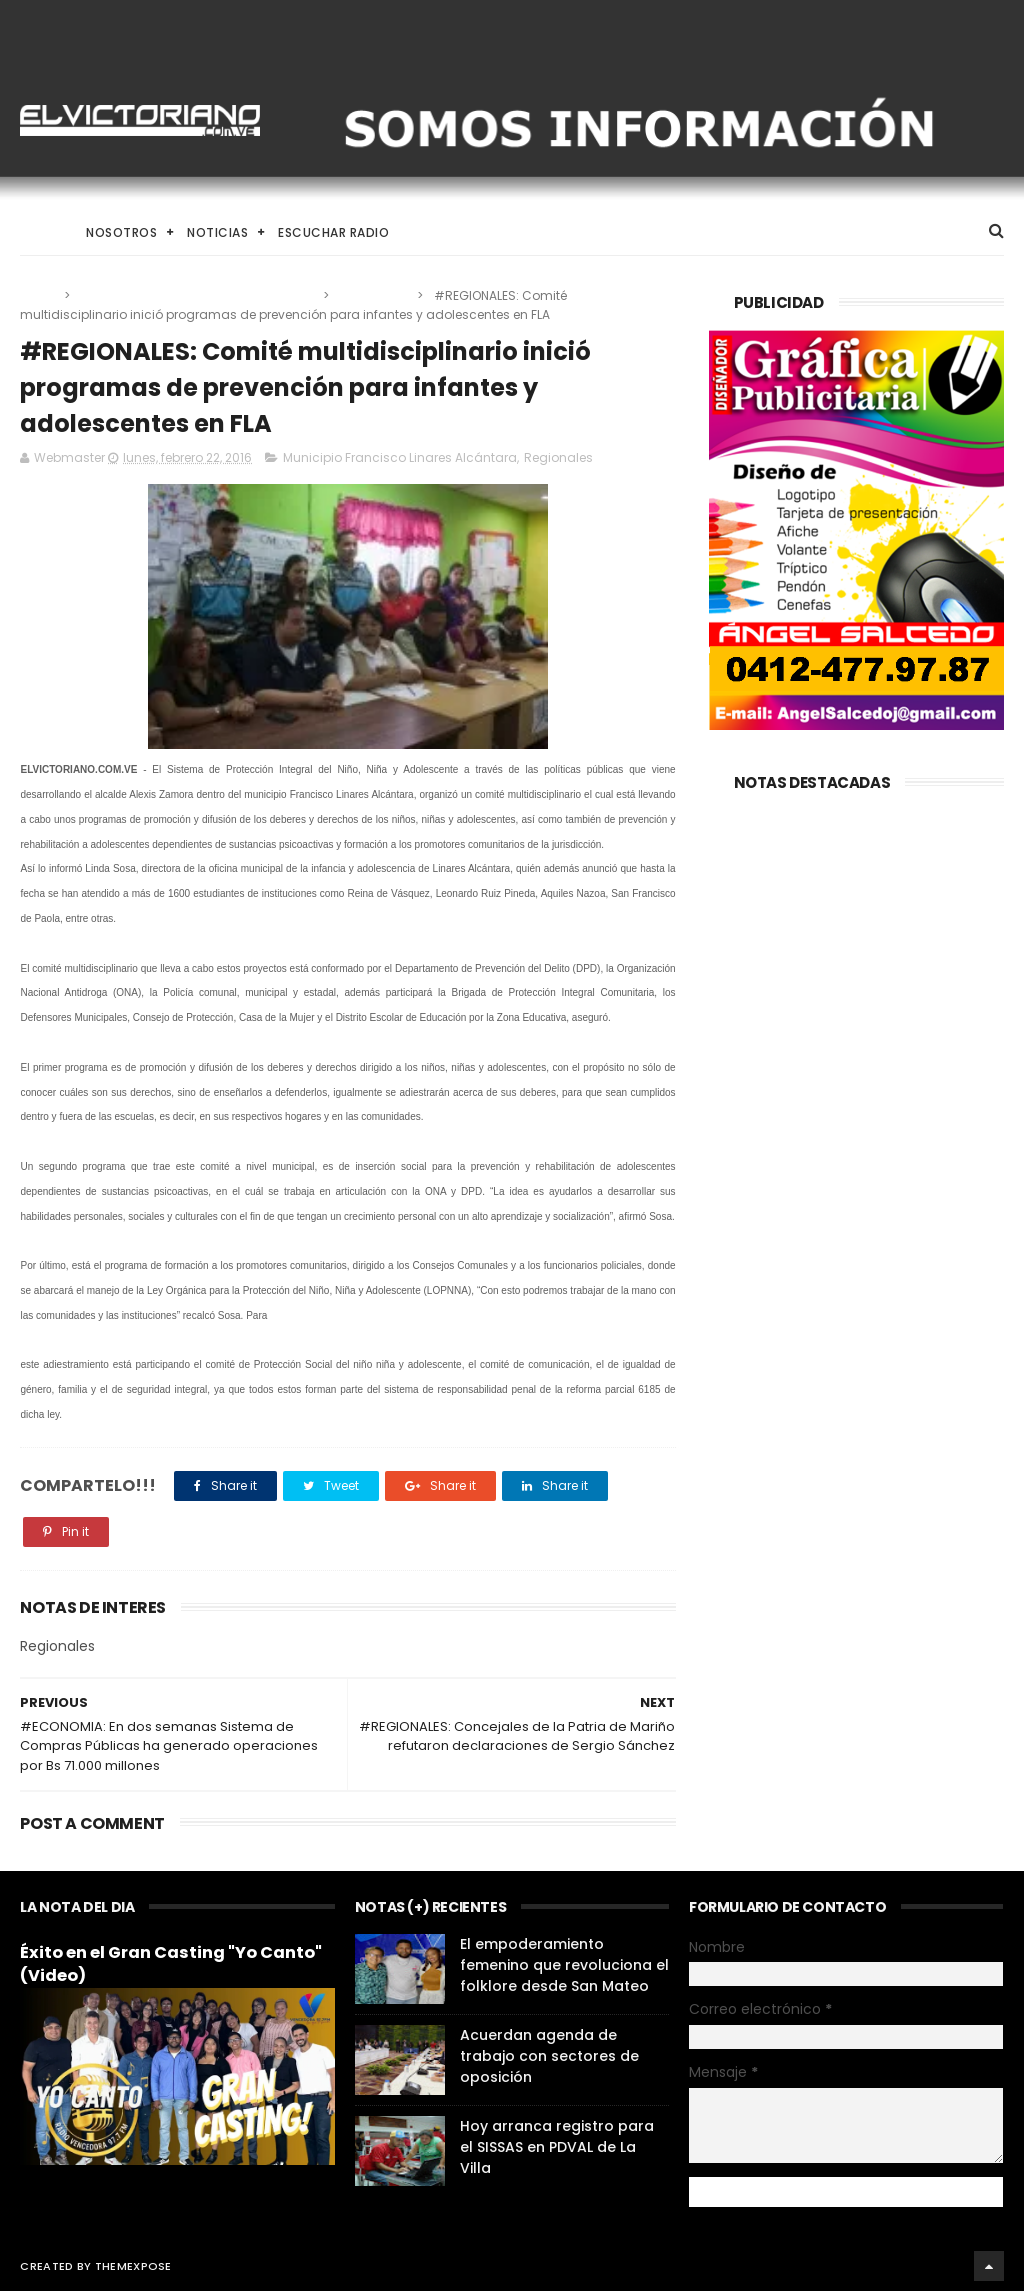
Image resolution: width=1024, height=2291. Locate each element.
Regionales (374, 295)
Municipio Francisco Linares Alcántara (198, 295)
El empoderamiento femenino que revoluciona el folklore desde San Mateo (564, 1965)
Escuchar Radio (333, 232)
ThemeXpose (133, 2266)
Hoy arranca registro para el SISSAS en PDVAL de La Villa (557, 2147)
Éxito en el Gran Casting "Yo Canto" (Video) (171, 1964)
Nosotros (121, 232)
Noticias (217, 232)
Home (38, 232)
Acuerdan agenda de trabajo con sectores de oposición (549, 2056)
